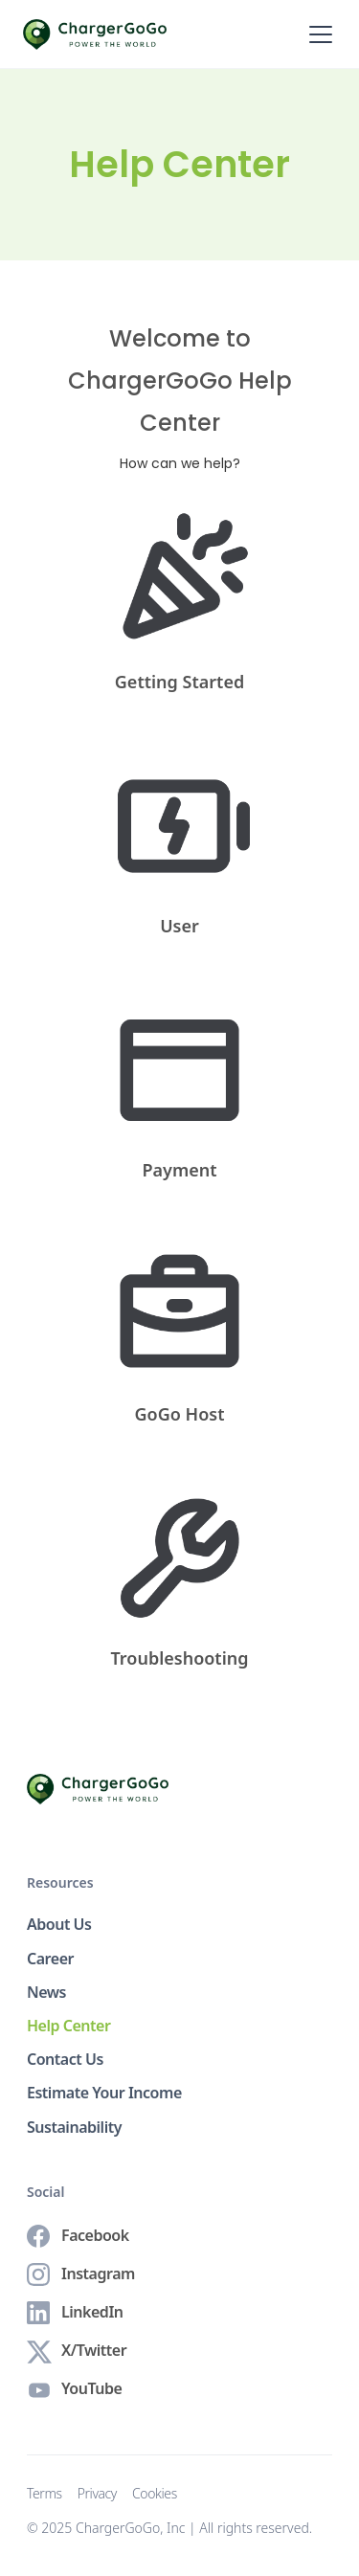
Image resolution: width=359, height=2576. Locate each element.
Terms (44, 2494)
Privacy (97, 2494)
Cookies (154, 2494)
